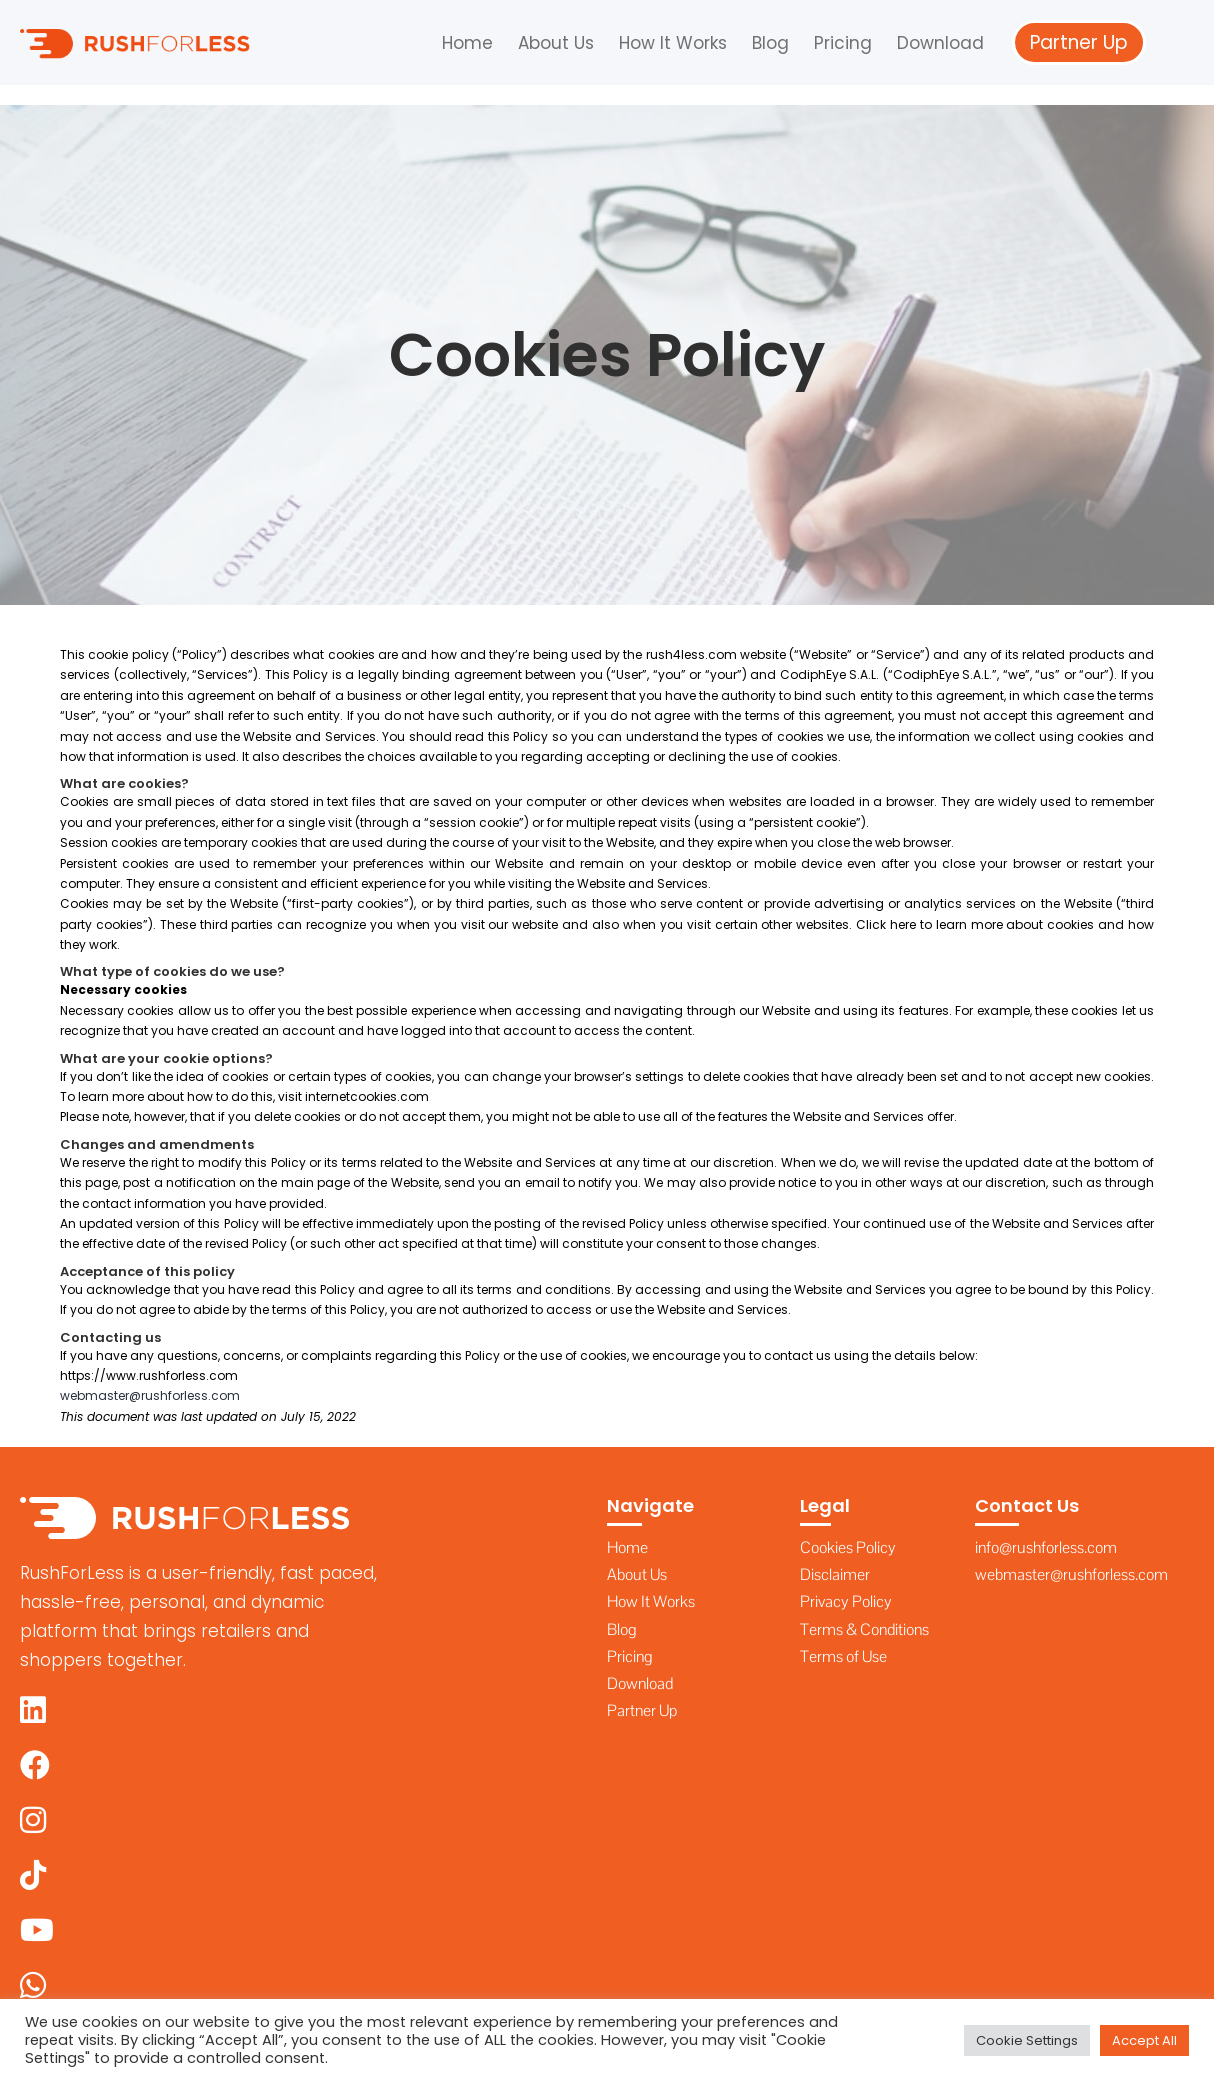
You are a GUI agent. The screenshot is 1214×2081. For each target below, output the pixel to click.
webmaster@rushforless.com (150, 1395)
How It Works (673, 43)
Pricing (843, 43)
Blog (770, 43)
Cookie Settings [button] (1027, 2040)
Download (940, 43)
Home (467, 43)
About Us (556, 43)
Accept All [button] (1144, 2040)
